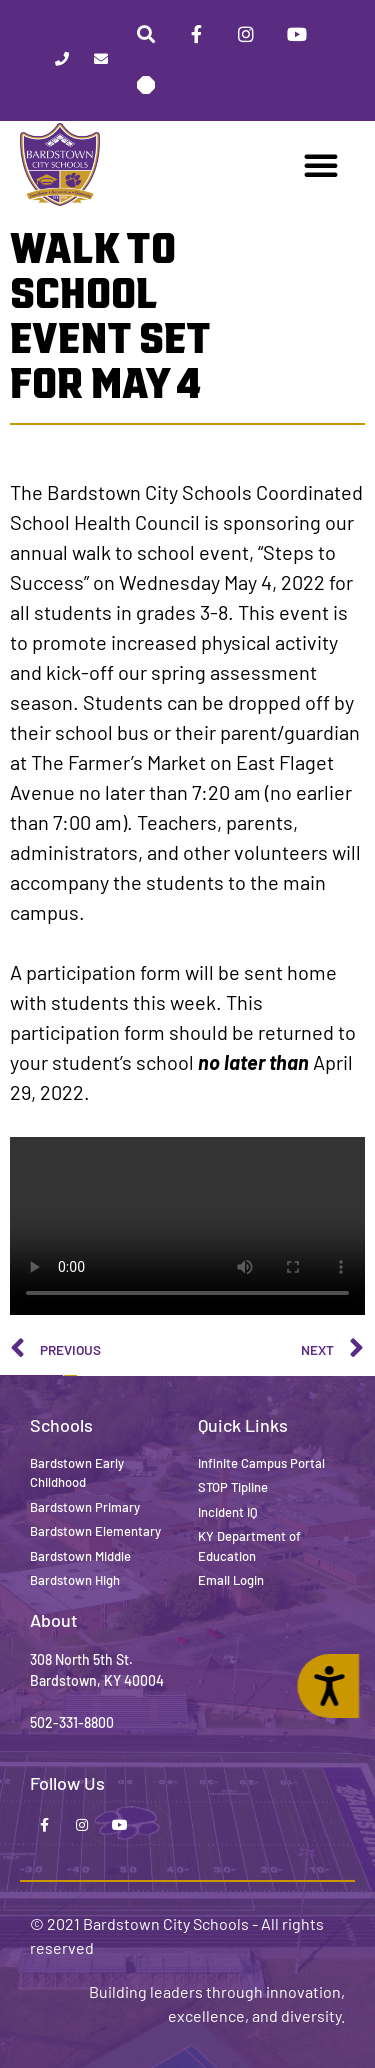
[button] (321, 165)
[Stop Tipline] (146, 85)
